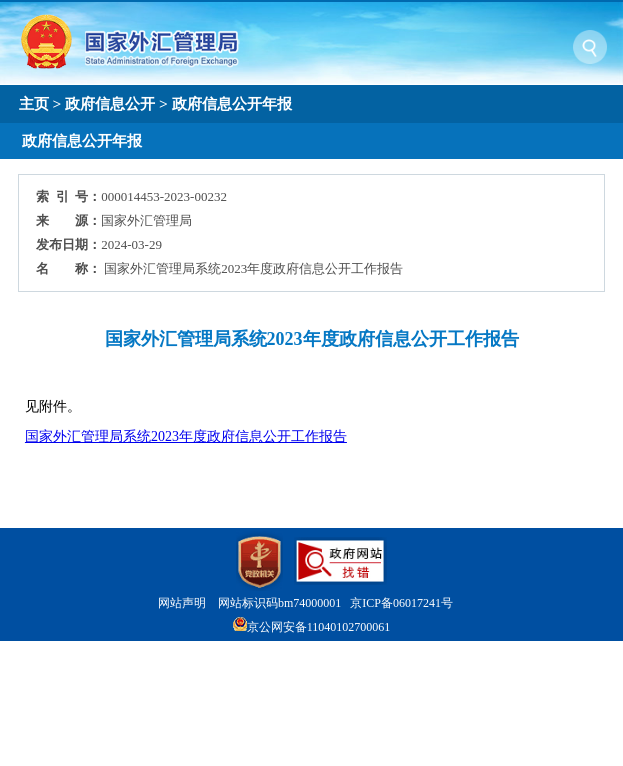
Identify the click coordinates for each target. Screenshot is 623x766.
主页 (34, 103)
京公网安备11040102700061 (319, 627)
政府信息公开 (110, 103)
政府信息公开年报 (232, 103)
